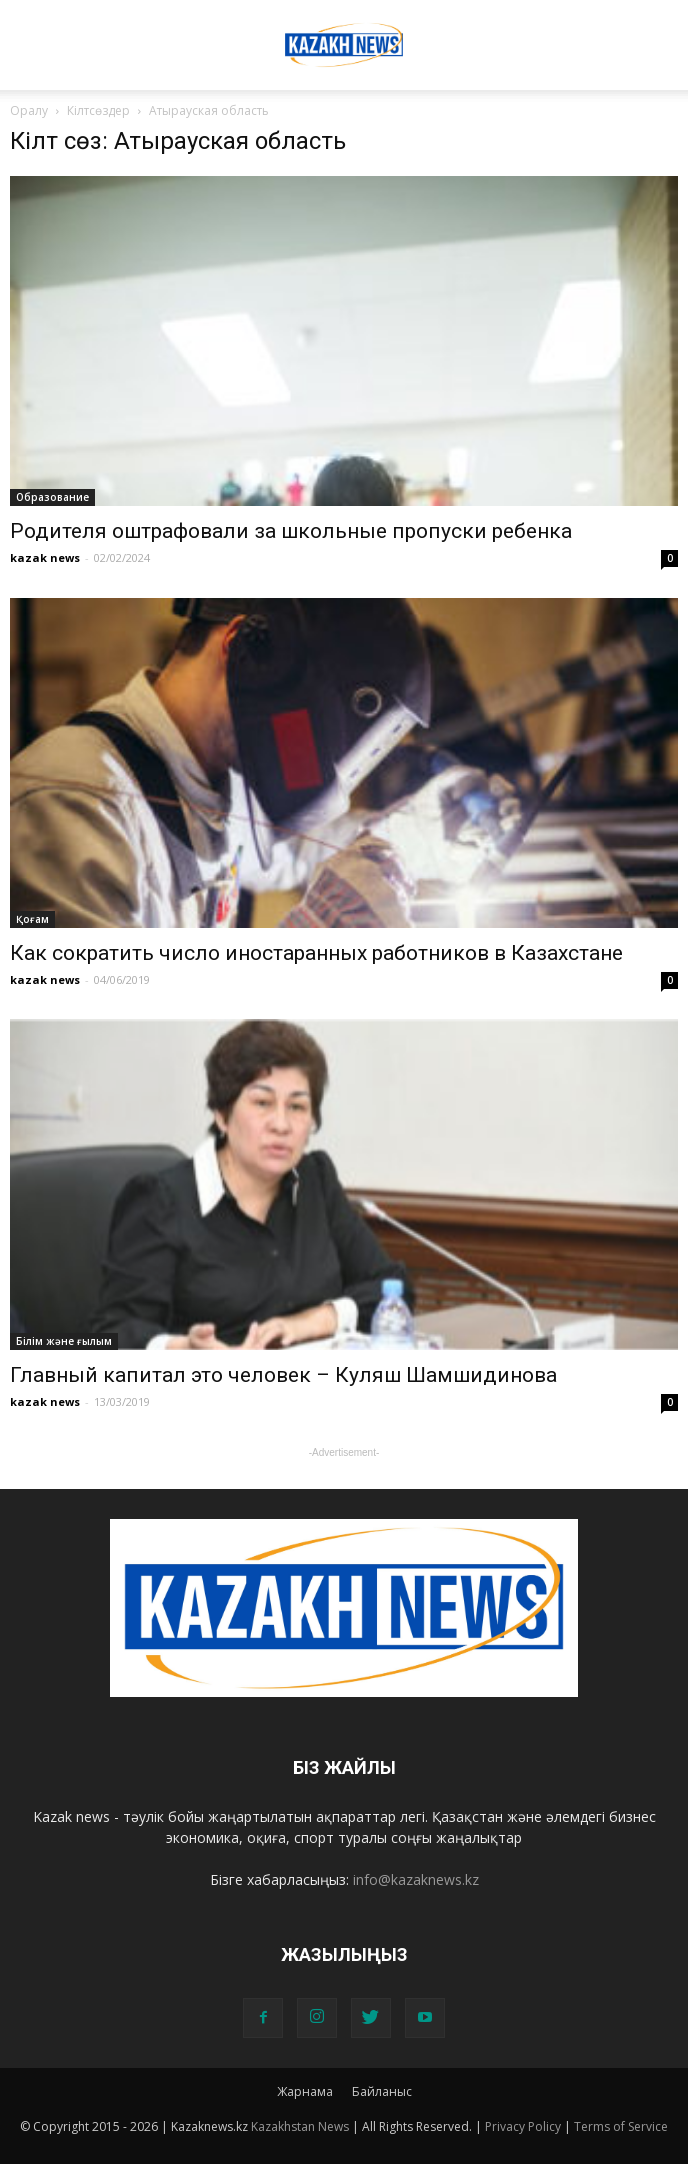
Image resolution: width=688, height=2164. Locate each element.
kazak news (45, 557)
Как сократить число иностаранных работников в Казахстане (316, 953)
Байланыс (382, 2091)
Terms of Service (621, 2126)
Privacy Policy (523, 2126)
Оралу (29, 110)
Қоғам (32, 919)
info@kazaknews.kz (416, 1879)
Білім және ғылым (64, 1341)
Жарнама (305, 2091)
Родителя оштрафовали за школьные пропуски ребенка (291, 531)
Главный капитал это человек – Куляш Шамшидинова (283, 1375)
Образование (52, 497)
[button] (660, 27)
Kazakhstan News (300, 2126)
